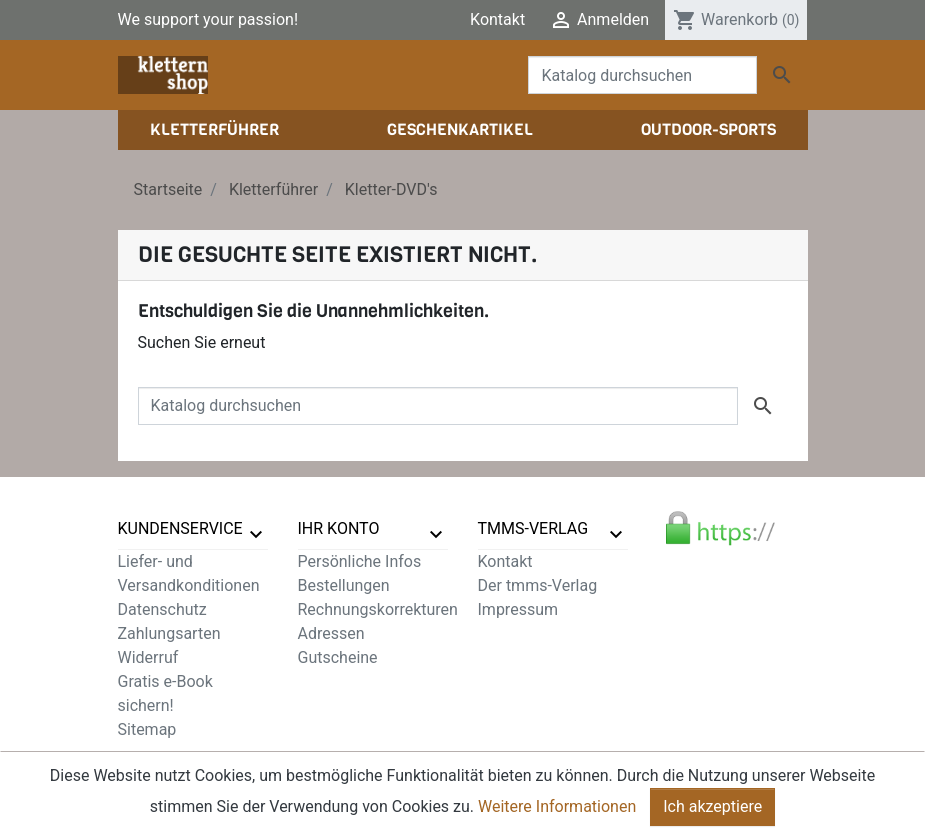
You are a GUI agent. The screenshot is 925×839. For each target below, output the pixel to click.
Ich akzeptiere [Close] (712, 810)
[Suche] (642, 75)
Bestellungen (344, 585)
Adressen (331, 633)
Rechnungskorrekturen (378, 609)
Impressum (518, 609)
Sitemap (147, 729)
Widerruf (148, 657)
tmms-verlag (533, 528)
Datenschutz (162, 609)
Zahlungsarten (169, 633)
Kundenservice (180, 528)
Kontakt (497, 19)
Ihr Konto (339, 528)
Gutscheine (338, 657)
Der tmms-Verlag (538, 585)
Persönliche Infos (360, 561)
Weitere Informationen (557, 810)
